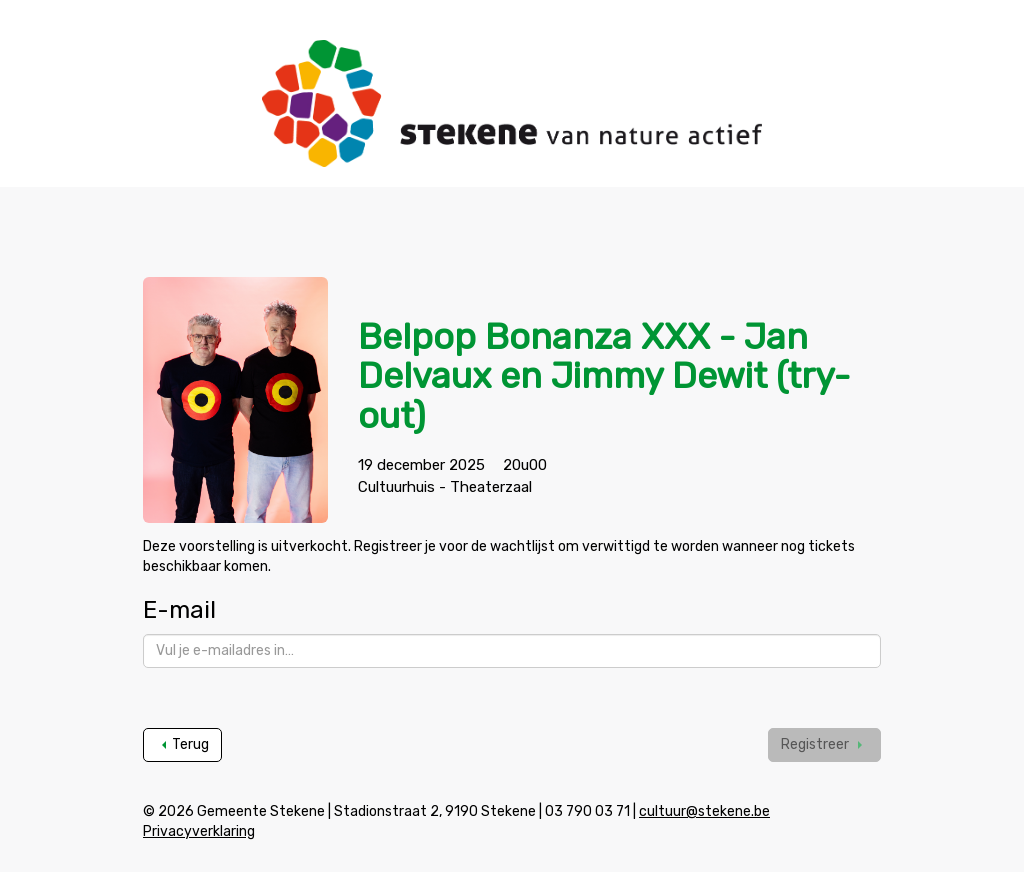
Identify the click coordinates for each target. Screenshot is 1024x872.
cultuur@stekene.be (704, 811)
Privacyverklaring (199, 831)
